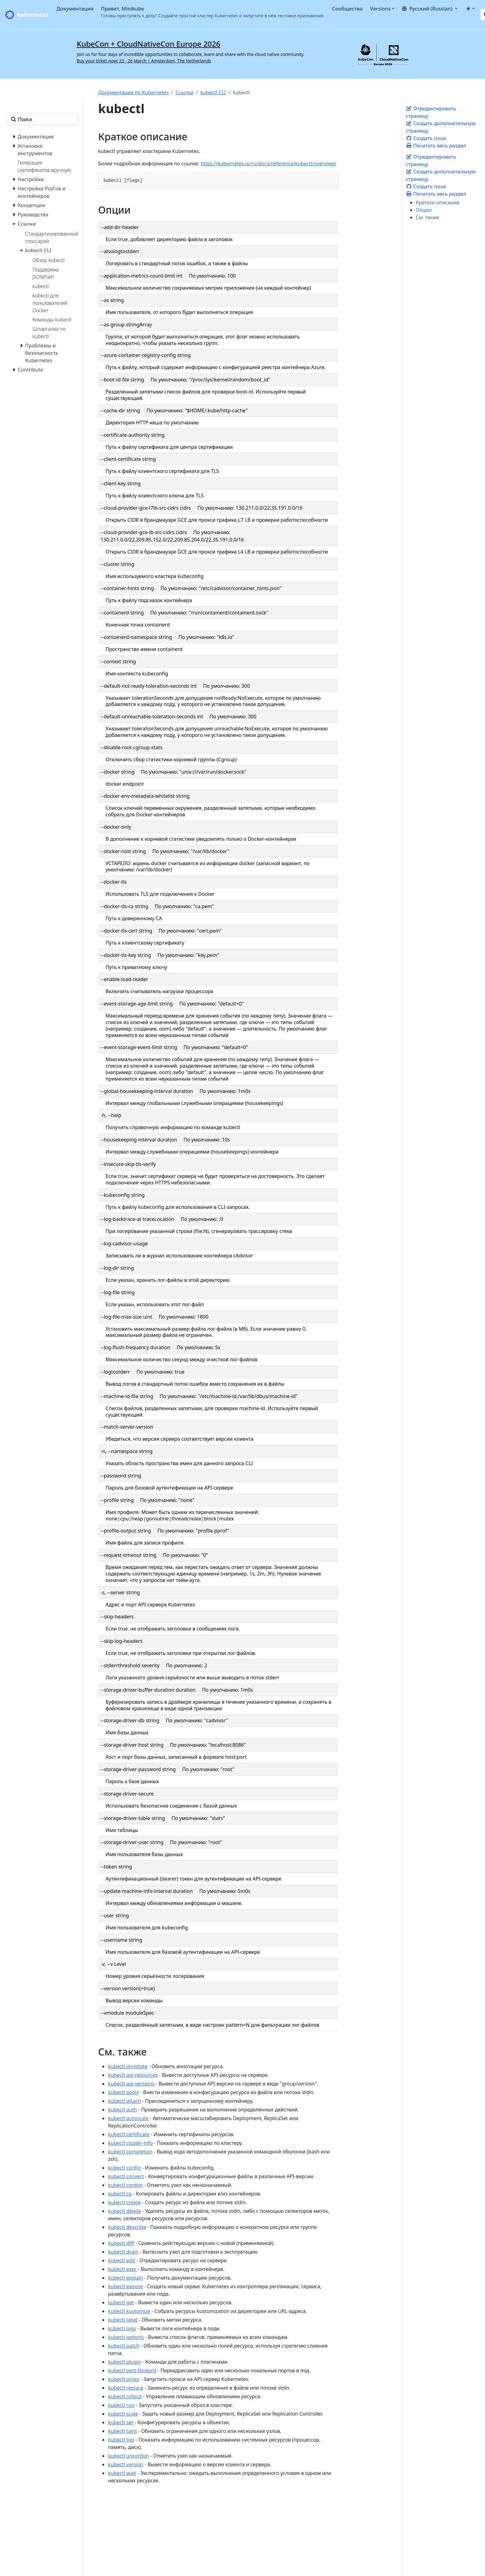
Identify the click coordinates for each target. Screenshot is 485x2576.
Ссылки (184, 92)
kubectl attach (124, 2101)
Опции (424, 209)
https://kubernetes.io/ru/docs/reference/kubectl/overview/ (269, 163)
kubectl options (126, 2337)
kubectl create (124, 2202)
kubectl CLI (213, 92)
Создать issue (426, 138)
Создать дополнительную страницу (441, 127)
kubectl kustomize (129, 2311)
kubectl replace (125, 2387)
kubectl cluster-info (130, 2143)
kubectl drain (123, 2251)
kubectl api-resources (132, 2075)
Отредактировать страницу (431, 112)
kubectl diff (121, 2243)
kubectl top (121, 2439)
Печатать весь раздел (436, 145)
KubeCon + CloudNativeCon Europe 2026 (149, 44)
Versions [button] (380, 8)
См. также (427, 217)
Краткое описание (437, 202)
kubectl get (121, 2302)
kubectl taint (122, 2431)
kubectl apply (123, 2092)
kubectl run (121, 2405)
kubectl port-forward (132, 2370)
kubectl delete (124, 2211)
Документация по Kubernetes (133, 92)
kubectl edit (121, 2260)
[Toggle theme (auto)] (470, 8)
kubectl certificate (128, 2134)
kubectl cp (120, 2193)
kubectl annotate (127, 2066)
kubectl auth (122, 2109)
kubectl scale (123, 2413)
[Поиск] (42, 119)
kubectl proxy (123, 2379)
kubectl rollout (125, 2396)
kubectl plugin (124, 2361)
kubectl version (125, 2464)
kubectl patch (123, 2345)
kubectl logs (122, 2328)
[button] (429, 8)
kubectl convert (126, 2176)
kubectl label (122, 2319)
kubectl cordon (125, 2185)
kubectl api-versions (131, 2083)
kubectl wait (122, 2473)
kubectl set (120, 2422)
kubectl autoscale (128, 2118)
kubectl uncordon (128, 2455)
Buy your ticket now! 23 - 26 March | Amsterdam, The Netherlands (144, 61)
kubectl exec (122, 2269)
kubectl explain (125, 2277)
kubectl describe (127, 2227)
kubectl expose (125, 2286)
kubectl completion (130, 2151)
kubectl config (124, 2167)
